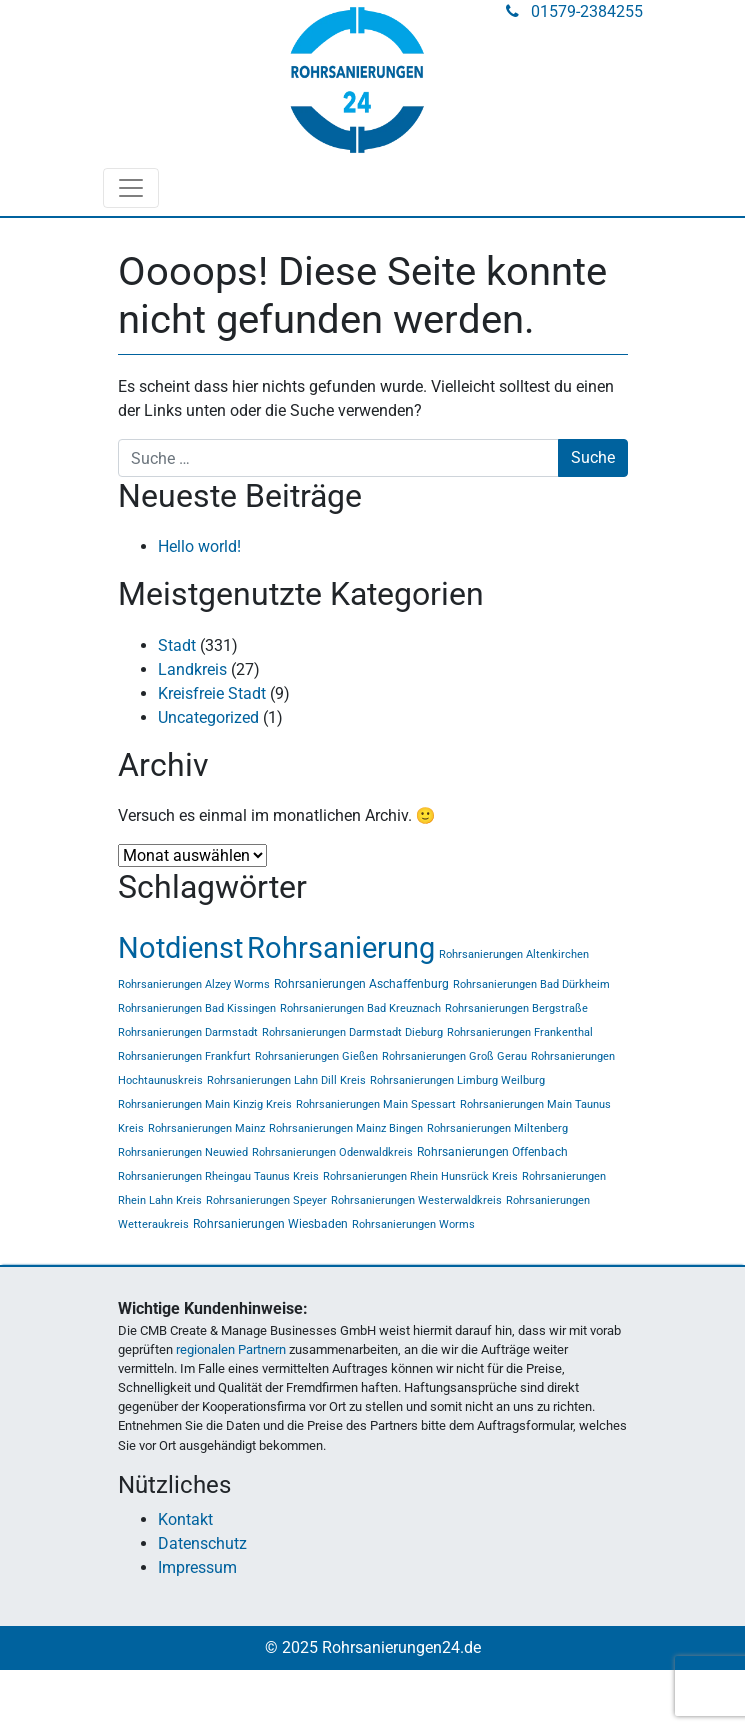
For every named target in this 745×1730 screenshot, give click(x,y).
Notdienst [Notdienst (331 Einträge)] (180, 948)
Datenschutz (202, 1543)
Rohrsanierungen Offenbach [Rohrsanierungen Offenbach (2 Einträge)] (492, 1152)
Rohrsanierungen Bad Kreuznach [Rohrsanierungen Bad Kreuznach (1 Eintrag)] (360, 1008)
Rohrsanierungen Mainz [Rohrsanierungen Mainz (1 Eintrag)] (206, 1128)
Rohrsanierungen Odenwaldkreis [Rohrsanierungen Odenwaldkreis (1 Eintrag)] (332, 1152)
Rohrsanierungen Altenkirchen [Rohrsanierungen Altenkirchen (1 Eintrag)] (514, 954)
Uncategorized (208, 717)
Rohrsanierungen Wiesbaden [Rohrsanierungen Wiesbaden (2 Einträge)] (270, 1224)
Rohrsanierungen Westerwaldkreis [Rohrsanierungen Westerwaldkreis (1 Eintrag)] (416, 1200)
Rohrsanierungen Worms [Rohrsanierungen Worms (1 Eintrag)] (413, 1224)
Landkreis (192, 669)
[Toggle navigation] (131, 188)
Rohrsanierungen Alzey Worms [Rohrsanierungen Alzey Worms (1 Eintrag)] (194, 984)
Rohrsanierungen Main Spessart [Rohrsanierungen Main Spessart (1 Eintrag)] (376, 1104)
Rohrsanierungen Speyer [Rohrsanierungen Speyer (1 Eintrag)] (266, 1200)
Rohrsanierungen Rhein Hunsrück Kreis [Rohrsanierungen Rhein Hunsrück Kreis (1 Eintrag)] (420, 1176)
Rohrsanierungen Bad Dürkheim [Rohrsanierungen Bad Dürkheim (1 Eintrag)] (531, 984)
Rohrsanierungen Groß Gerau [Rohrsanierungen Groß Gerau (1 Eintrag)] (454, 1056)
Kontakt (185, 1519)
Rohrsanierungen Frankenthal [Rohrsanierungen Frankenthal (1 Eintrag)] (520, 1032)
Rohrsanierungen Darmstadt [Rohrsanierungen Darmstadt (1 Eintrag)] (188, 1032)
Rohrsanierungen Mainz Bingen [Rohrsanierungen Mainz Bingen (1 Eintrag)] (346, 1128)
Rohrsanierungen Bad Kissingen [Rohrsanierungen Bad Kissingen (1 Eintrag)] (197, 1008)
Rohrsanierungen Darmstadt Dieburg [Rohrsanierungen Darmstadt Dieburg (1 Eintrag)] (352, 1032)
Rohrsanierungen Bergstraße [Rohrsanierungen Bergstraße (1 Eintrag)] (516, 1008)
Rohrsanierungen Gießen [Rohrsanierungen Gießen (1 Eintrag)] (316, 1056)
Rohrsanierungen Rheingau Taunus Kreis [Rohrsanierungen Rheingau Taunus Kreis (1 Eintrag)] (218, 1176)
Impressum (197, 1567)
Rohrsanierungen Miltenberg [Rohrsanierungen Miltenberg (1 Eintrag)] (497, 1128)
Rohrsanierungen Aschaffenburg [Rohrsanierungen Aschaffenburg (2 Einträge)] (361, 984)
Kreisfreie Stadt (212, 693)
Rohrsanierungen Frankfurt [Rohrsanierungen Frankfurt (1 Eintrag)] (184, 1056)
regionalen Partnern (231, 1349)
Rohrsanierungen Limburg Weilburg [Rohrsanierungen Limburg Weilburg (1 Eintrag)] (457, 1080)
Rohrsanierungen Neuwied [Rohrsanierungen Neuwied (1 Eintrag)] (183, 1152)
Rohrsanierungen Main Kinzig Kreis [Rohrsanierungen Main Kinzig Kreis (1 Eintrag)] (205, 1104)
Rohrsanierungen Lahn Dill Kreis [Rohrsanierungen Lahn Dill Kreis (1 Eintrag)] (286, 1080)
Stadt (177, 645)
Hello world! (199, 546)
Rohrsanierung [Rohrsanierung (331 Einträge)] (341, 948)
